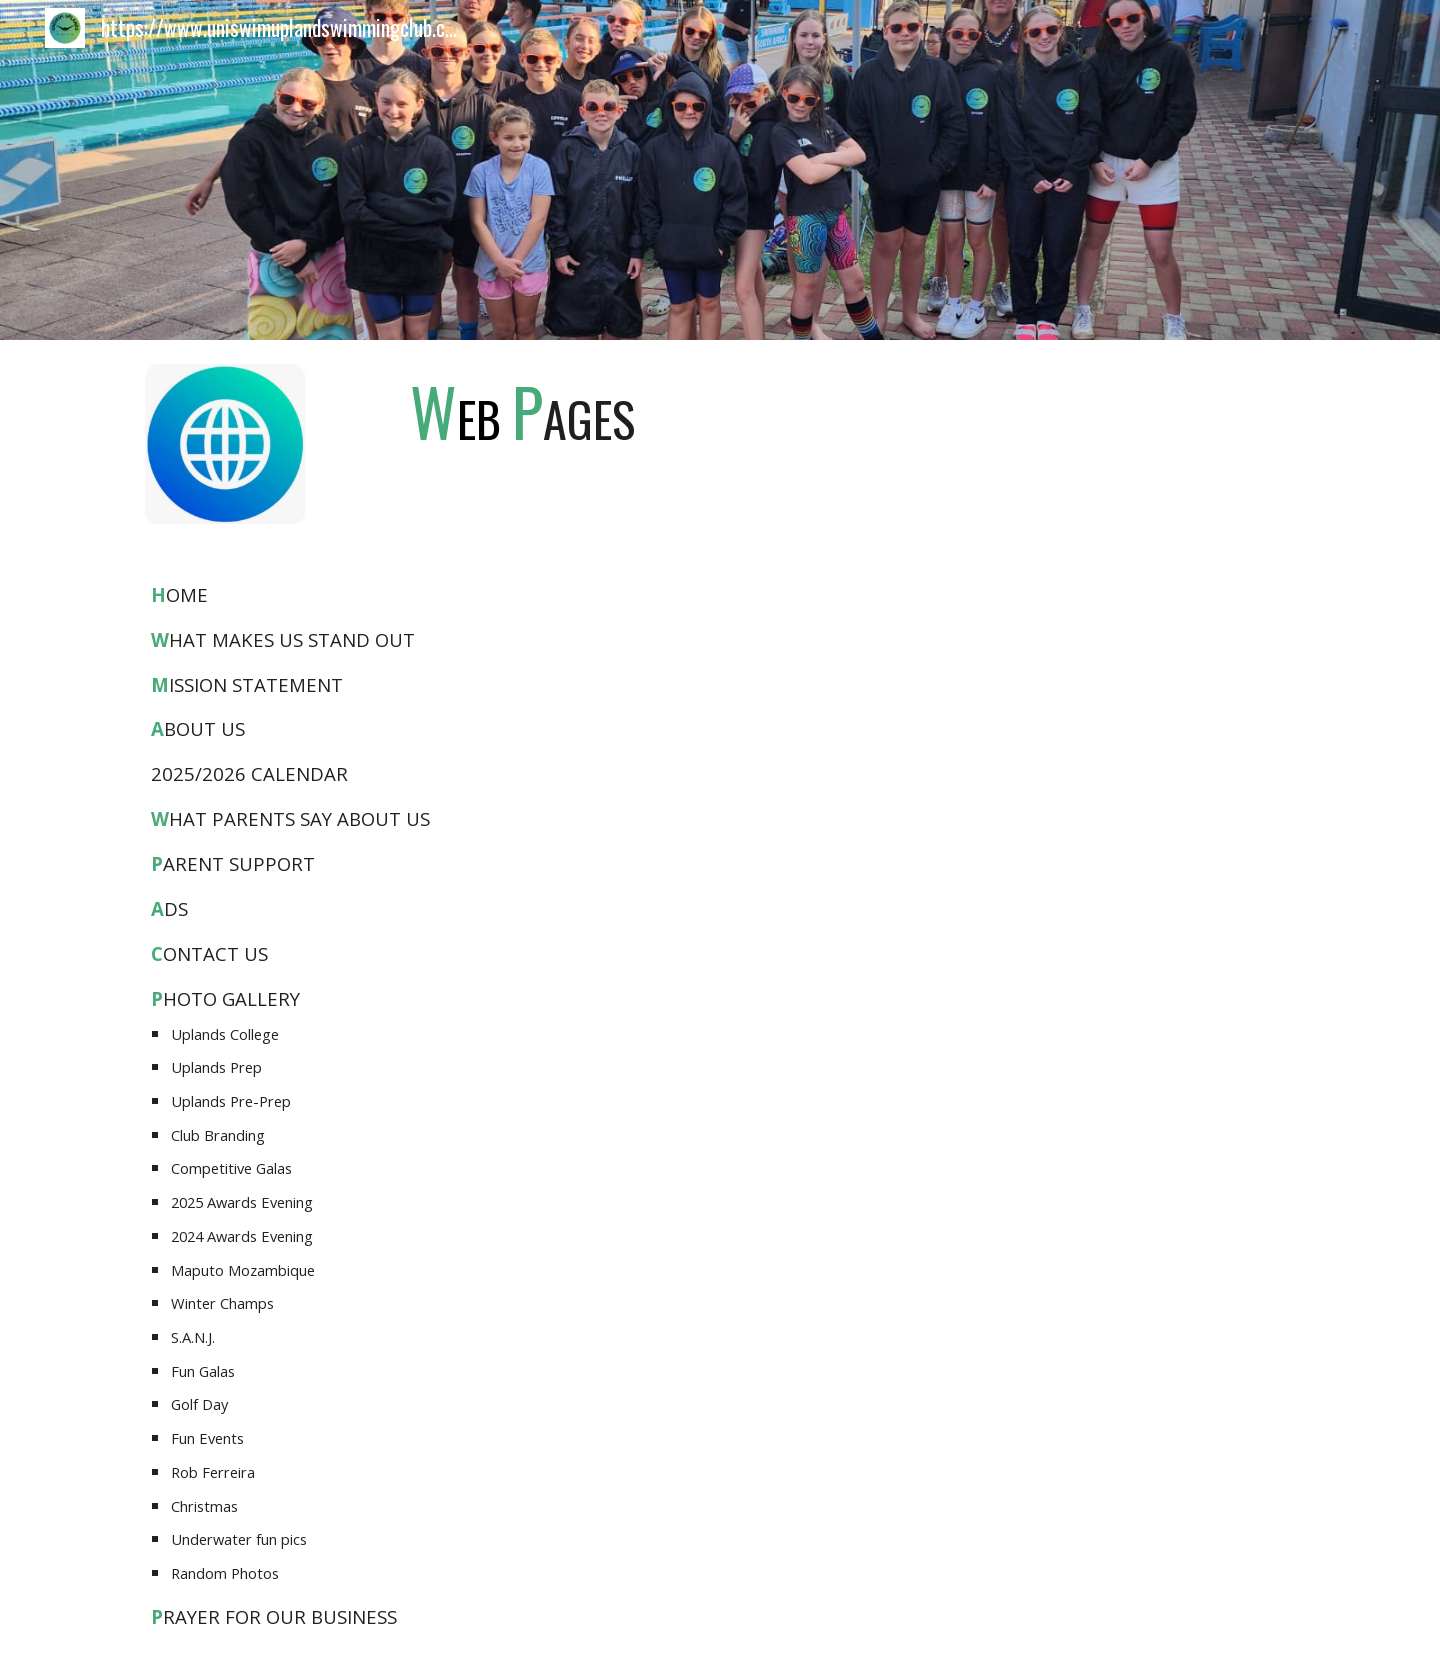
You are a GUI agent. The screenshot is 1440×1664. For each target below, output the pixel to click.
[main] (522, 411)
